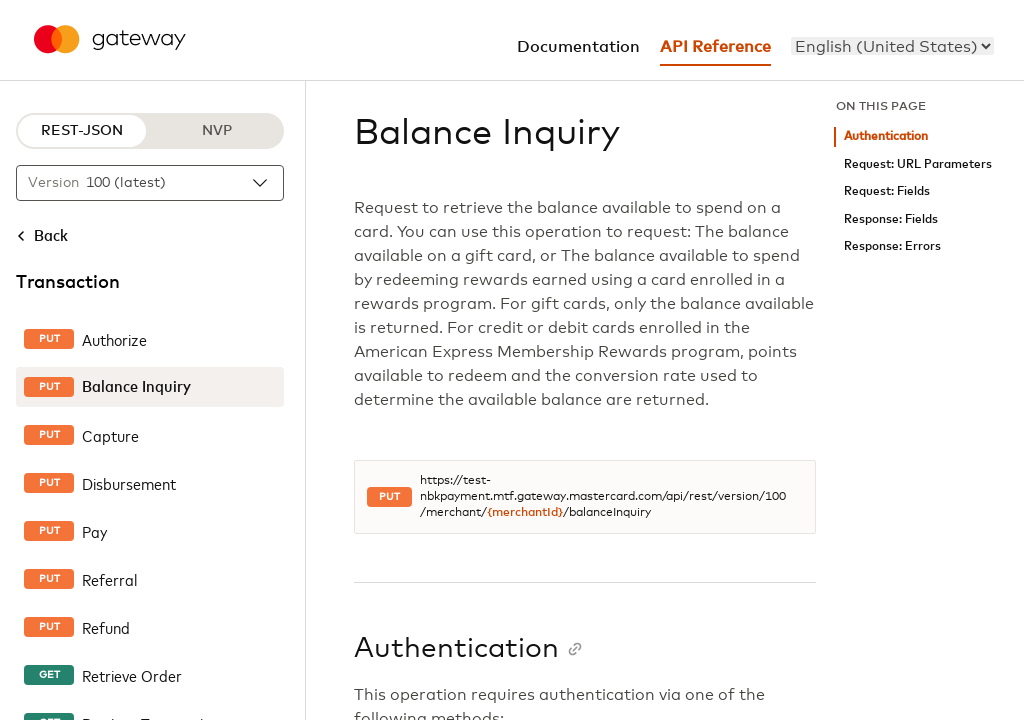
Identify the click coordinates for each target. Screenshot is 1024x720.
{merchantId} (525, 513)
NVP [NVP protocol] (217, 131)
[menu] (892, 46)
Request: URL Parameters (918, 164)
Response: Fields (891, 219)
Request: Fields (887, 191)
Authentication (886, 136)
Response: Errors (892, 246)
